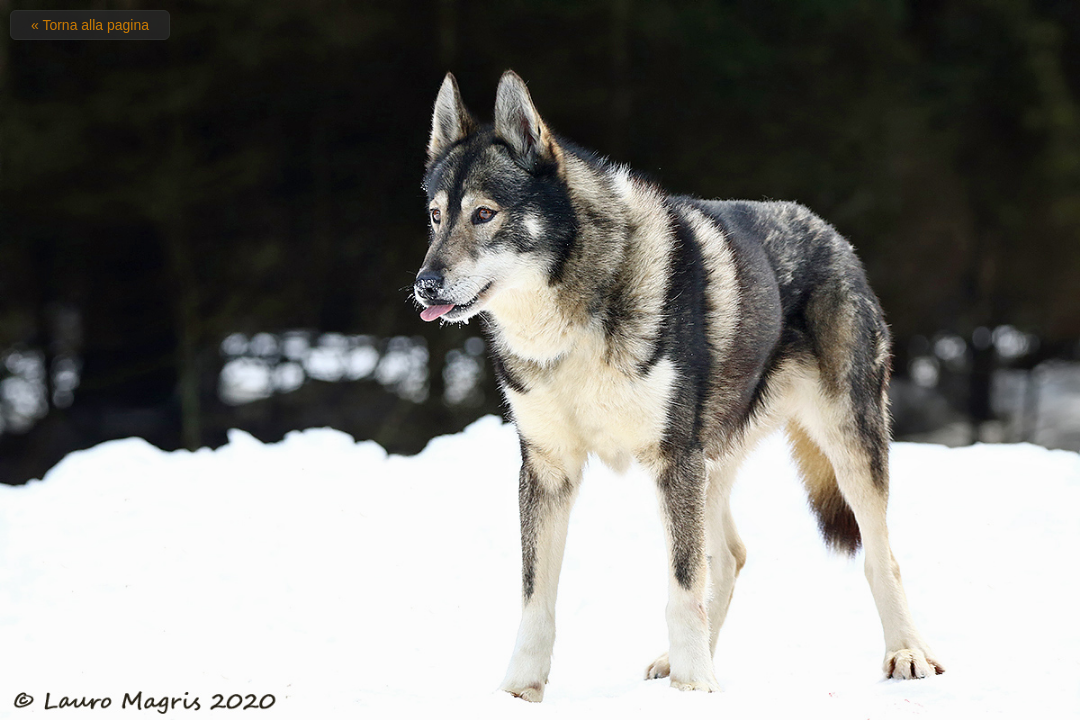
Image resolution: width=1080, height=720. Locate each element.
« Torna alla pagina (90, 25)
